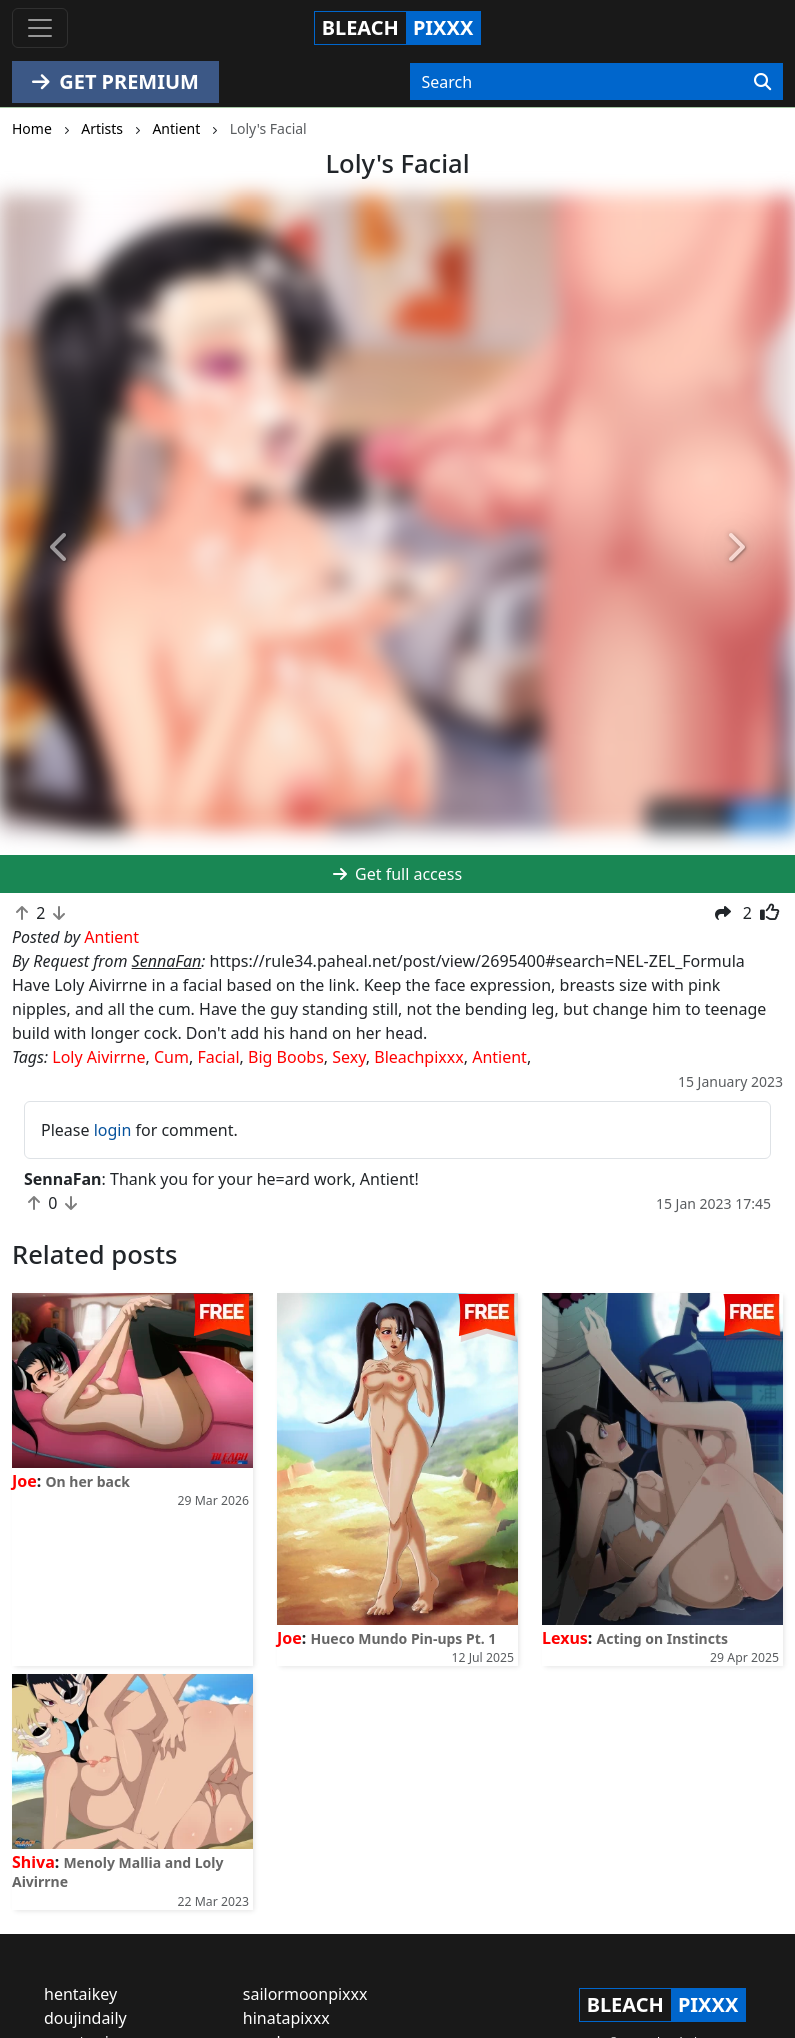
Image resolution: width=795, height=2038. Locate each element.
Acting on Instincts (662, 1638)
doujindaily (85, 2018)
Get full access (397, 874)
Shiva (33, 1862)
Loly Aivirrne (98, 1057)
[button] (59, 548)
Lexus (565, 1638)
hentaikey (80, 1994)
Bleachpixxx (418, 1057)
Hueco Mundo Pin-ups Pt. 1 (404, 1638)
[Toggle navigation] (40, 28)
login (113, 1130)
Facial (218, 1057)
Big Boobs (286, 1057)
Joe (24, 1481)
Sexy (348, 1057)
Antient (499, 1057)
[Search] (762, 82)
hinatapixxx (286, 2018)
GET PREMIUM (115, 81)
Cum (171, 1057)
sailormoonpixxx (305, 1994)
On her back (88, 1481)
